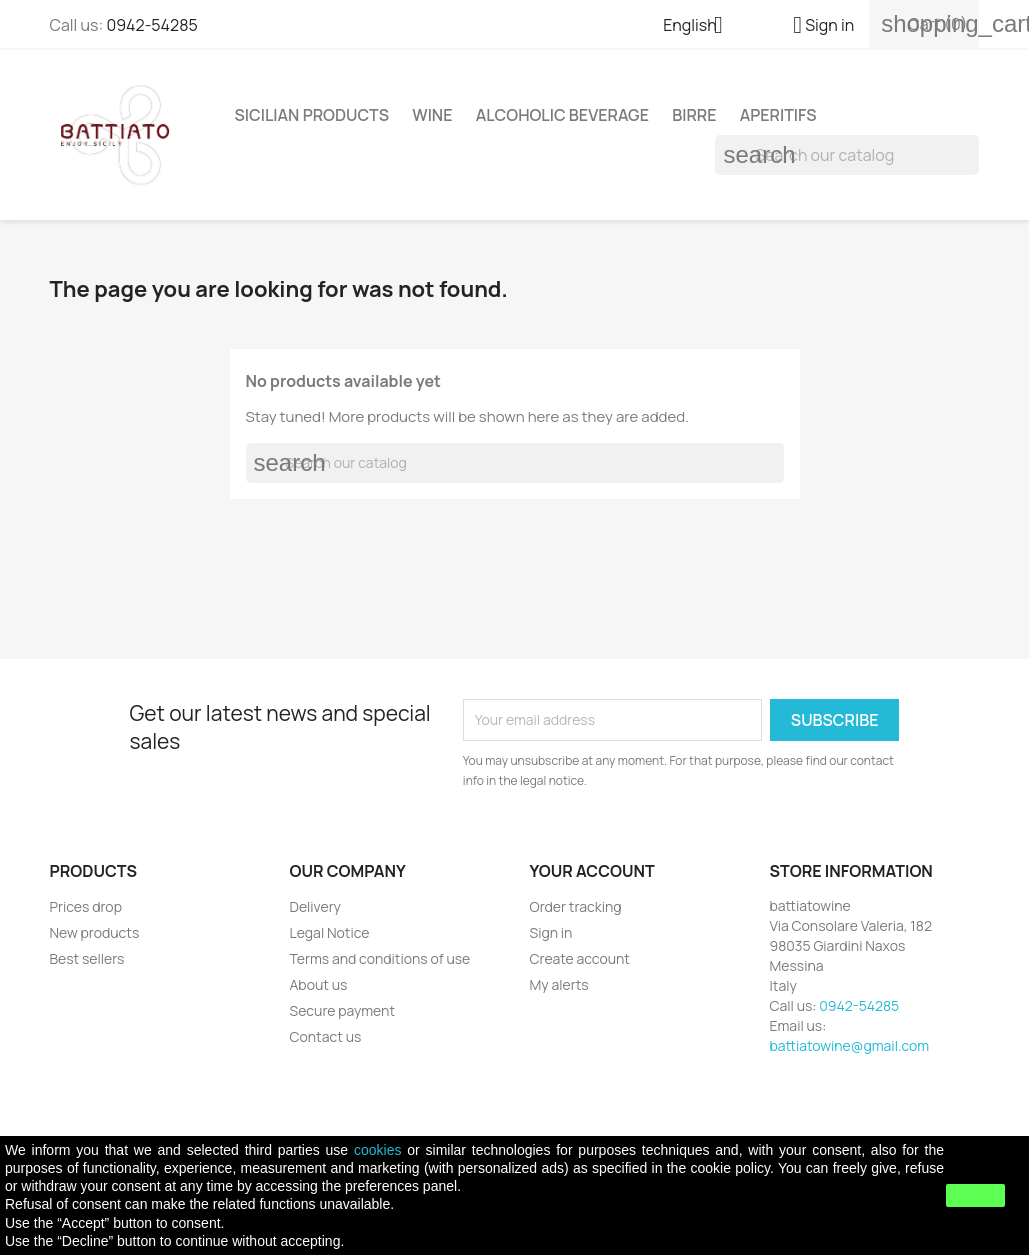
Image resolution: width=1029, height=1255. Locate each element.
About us (319, 984)
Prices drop (86, 906)
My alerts (559, 984)
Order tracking (576, 906)
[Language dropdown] (700, 27)
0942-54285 (151, 25)
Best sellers (87, 958)
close (975, 1195)
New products (95, 932)
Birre (694, 115)
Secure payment (343, 1010)
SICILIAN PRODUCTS (312, 115)
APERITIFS (778, 115)
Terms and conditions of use (380, 958)
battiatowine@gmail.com (850, 1045)
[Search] (847, 155)
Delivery (315, 906)
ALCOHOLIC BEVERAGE (562, 115)
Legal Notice (330, 932)
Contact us (326, 1036)
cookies (377, 1150)
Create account (580, 958)
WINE (432, 115)
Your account (592, 871)
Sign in (551, 932)
